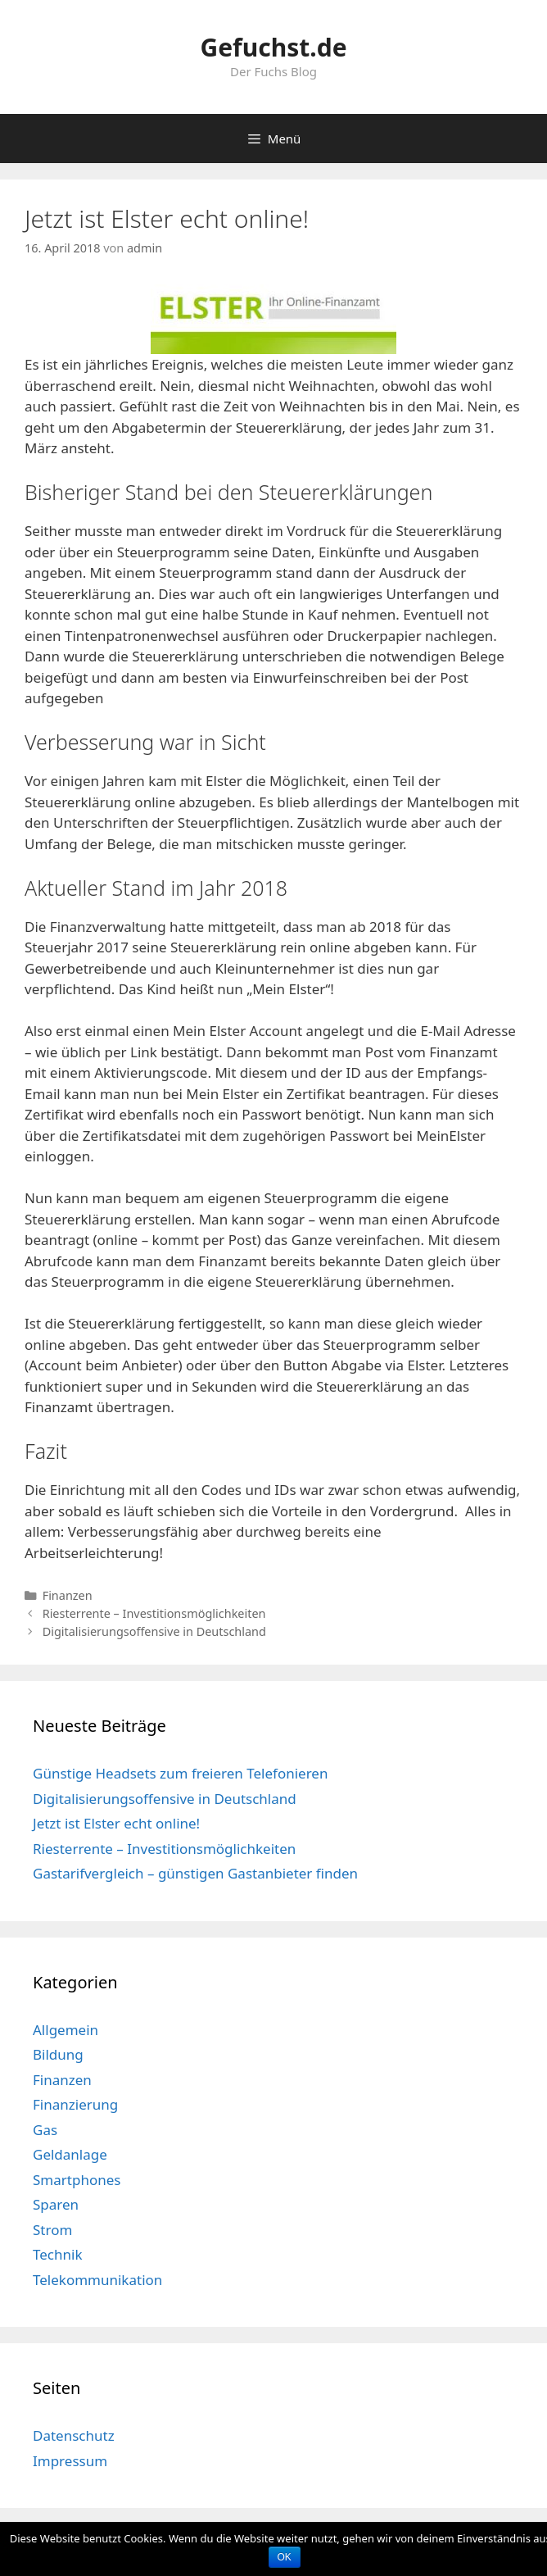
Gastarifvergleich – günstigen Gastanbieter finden (195, 1873)
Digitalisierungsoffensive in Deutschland (154, 1631)
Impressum (70, 2460)
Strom (52, 2229)
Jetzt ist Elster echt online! (116, 1823)
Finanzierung (75, 2104)
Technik (58, 2254)
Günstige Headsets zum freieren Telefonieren (180, 1773)
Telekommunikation (97, 2279)
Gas (45, 2129)
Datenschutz (74, 2435)
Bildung (58, 2054)
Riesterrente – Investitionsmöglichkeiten (154, 1613)
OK (285, 2557)
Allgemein (65, 2029)
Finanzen (68, 1595)
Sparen (56, 2204)
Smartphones (76, 2179)
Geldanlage (70, 2154)
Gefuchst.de (273, 47)
